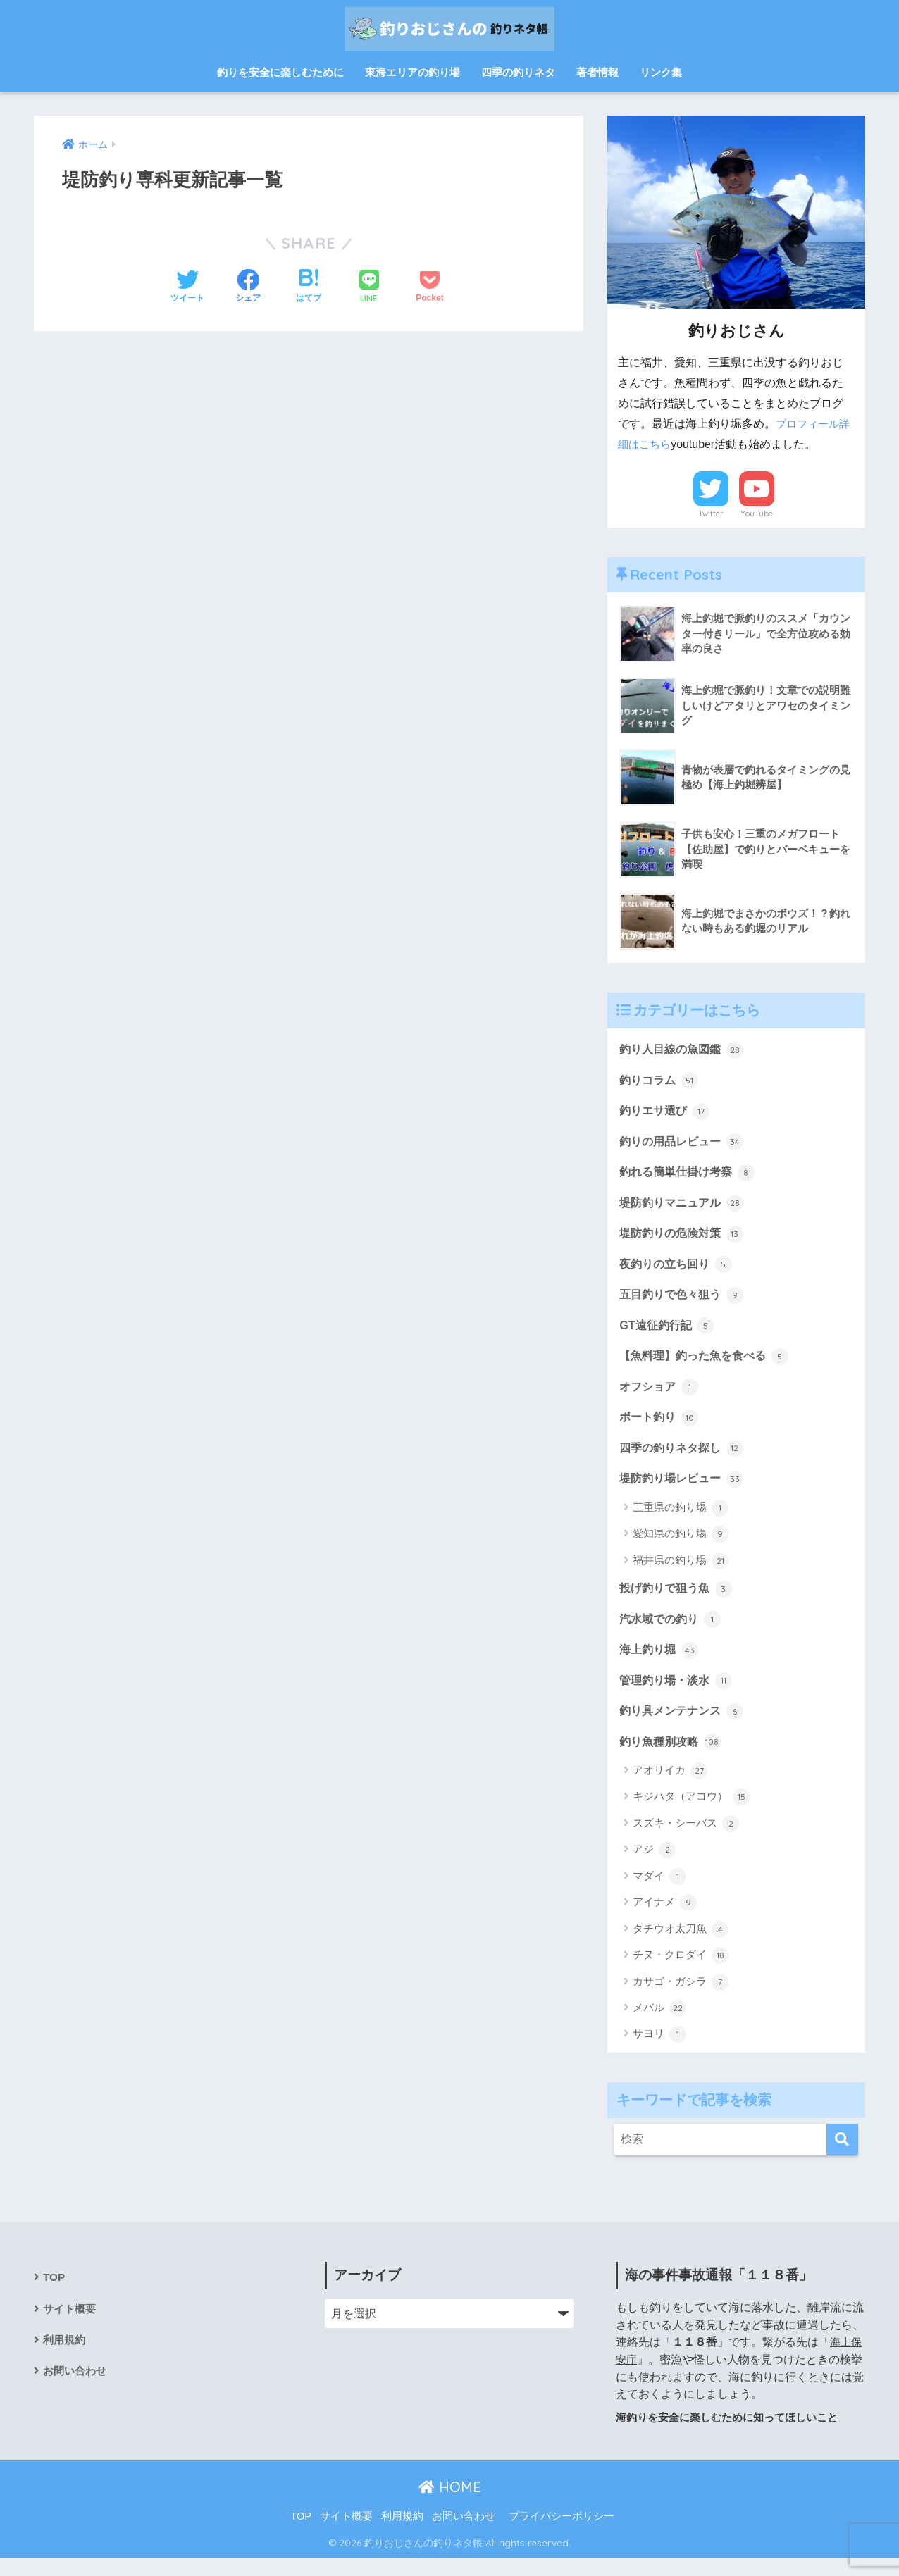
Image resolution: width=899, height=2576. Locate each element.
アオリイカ (670, 1788)
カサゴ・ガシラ (680, 1999)
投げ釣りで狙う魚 (678, 1601)
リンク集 (661, 72)
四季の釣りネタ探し (684, 1459)
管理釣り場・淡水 (678, 1696)
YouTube (756, 513)
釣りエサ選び (666, 1113)
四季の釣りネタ (518, 72)
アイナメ (665, 1920)
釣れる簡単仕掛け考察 (690, 1176)
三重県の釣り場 (680, 1520)
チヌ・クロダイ (680, 1973)
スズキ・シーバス (686, 1841)
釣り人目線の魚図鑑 (684, 1050)
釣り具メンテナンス (684, 1727)
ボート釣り (660, 1427)
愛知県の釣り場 (680, 1546)
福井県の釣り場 (680, 1573)
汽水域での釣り (672, 1632)
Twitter (711, 513)
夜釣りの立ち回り (678, 1270)
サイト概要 (71, 2328)
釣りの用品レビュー (684, 1144)
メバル (659, 2025)
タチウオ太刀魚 (680, 1947)
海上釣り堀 (660, 1664)
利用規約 (65, 2360)
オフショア (660, 1396)
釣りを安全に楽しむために (280, 72)
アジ (654, 1868)
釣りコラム (660, 1081)
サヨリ (659, 2052)
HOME (449, 2504)
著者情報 (597, 72)
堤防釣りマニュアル (684, 1207)
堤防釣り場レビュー (684, 1491)
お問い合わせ (77, 2392)
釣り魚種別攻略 (672, 1758)
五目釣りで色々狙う (684, 1301)
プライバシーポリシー (561, 2534)
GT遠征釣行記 (668, 1333)
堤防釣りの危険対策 (684, 1239)
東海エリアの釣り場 (412, 72)
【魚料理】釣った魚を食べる (708, 1365)
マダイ (659, 1894)
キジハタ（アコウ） (691, 1815)
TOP (54, 2296)
